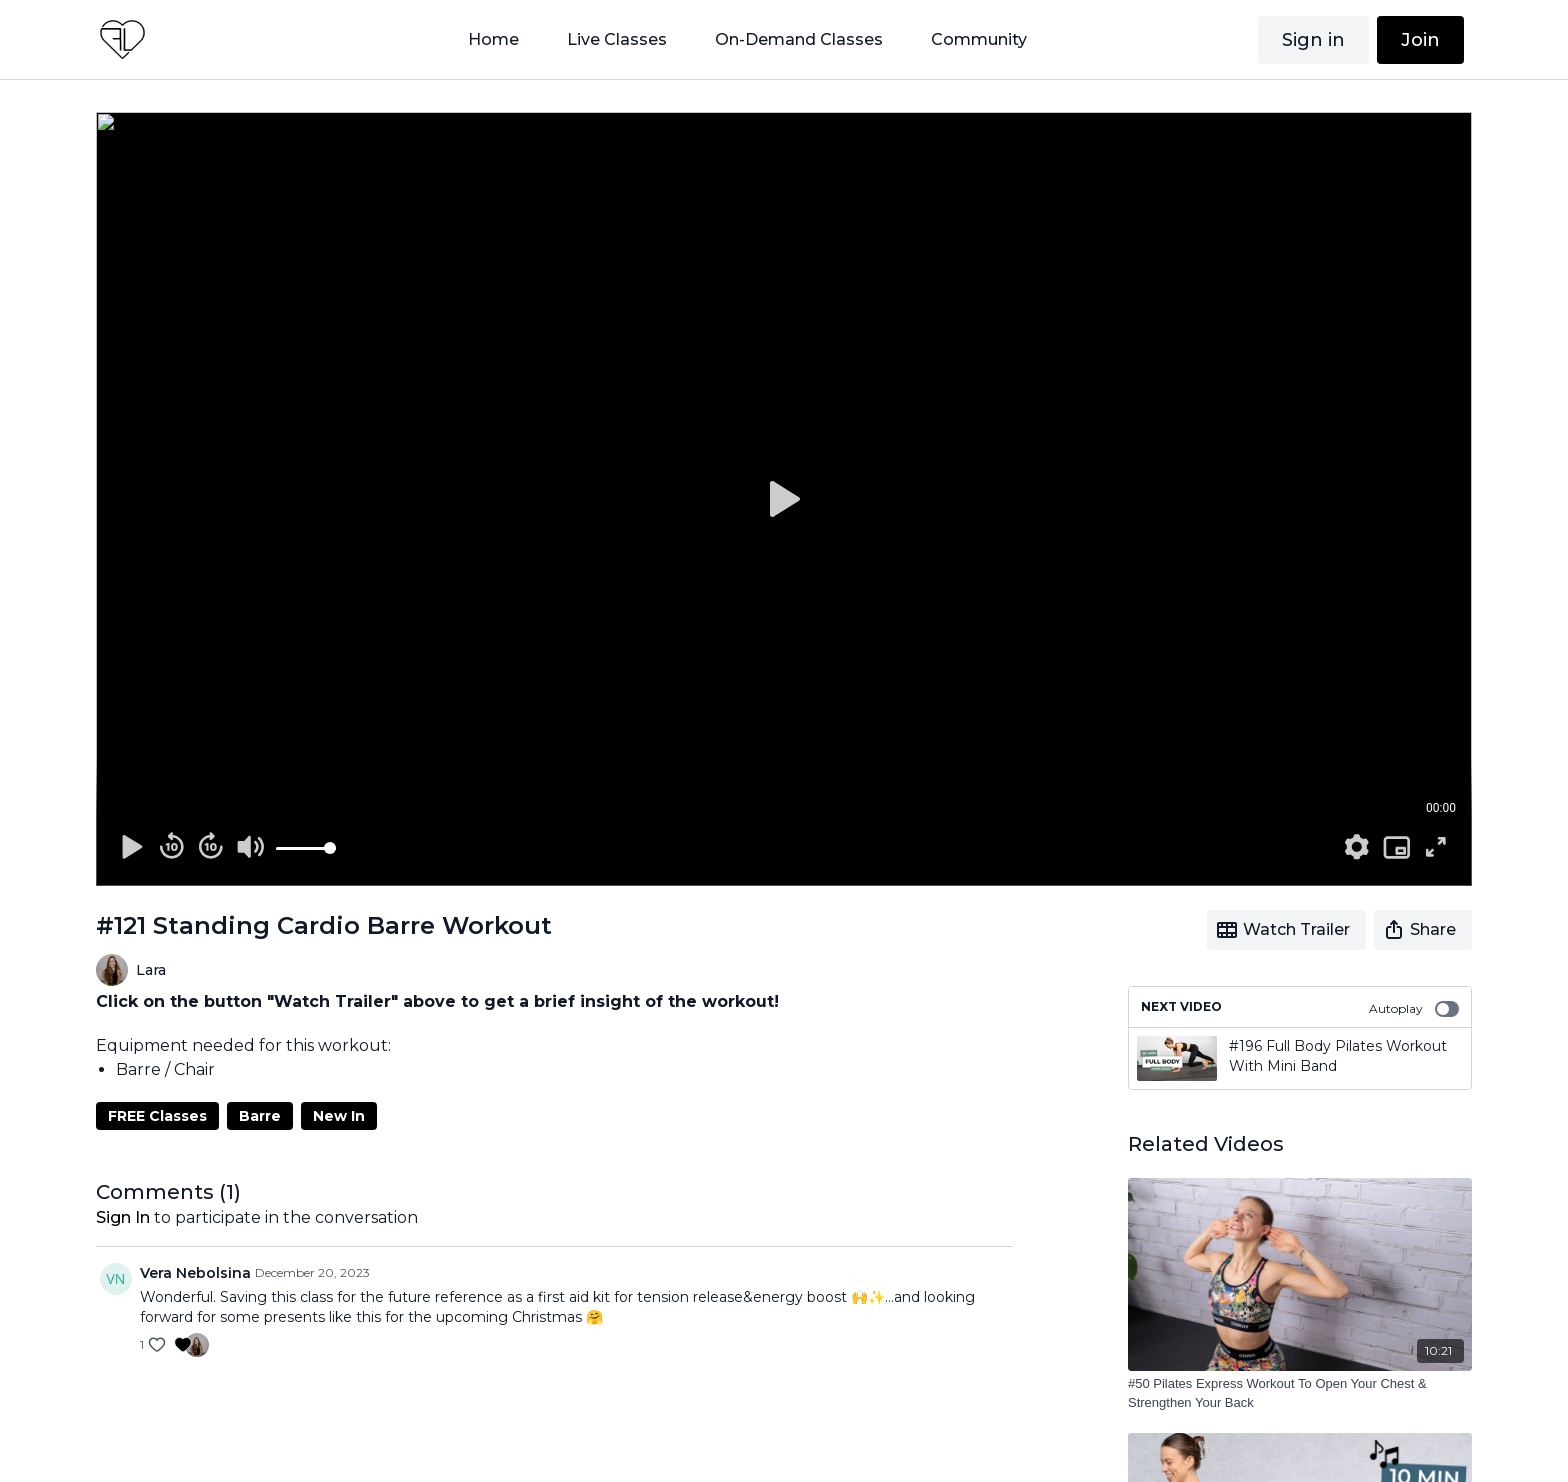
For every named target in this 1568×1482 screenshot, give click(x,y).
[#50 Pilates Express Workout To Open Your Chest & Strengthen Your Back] (1300, 1393)
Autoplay (1414, 1009)
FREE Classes (157, 1116)
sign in (123, 1217)
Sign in (1313, 40)
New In (339, 1116)
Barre (260, 1116)
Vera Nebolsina (195, 1273)
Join (1420, 40)
